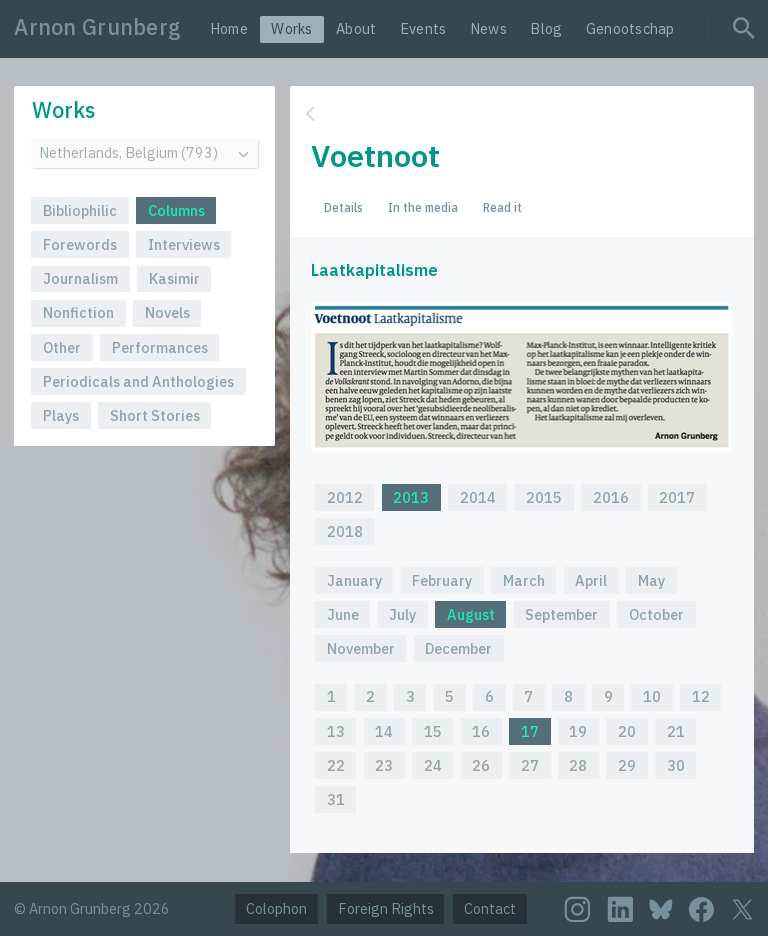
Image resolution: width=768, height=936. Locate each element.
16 (481, 731)
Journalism (80, 278)
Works (291, 28)
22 (336, 765)
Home (229, 28)
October (656, 614)
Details (343, 207)
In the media (423, 207)
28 (578, 765)
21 (676, 731)
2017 (677, 497)
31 (336, 799)
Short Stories (155, 415)
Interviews (184, 244)
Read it (502, 207)
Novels (167, 312)
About (356, 28)
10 (652, 696)
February (442, 580)
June (343, 614)
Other (62, 347)
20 (627, 731)
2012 (345, 497)
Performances (160, 347)
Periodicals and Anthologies (138, 381)
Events (423, 28)
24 (433, 765)
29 (627, 765)
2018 (345, 531)
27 (530, 765)
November (361, 648)
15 (433, 731)
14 (384, 731)
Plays (61, 415)
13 (336, 731)
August (471, 614)
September (561, 614)
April (591, 580)
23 (384, 765)
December (458, 648)
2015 (544, 497)
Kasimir (174, 278)
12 (701, 696)
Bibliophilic (80, 210)
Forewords (80, 244)
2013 (411, 497)
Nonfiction (78, 312)
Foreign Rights (386, 908)
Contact (490, 908)
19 (578, 731)
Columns (176, 210)
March (524, 580)
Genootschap (630, 28)
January (354, 580)
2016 (611, 497)
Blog (546, 28)
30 (676, 765)
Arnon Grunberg (97, 27)
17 (530, 731)
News (488, 28)
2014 (478, 497)
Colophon (276, 908)
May (651, 580)
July (402, 614)
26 (481, 765)
